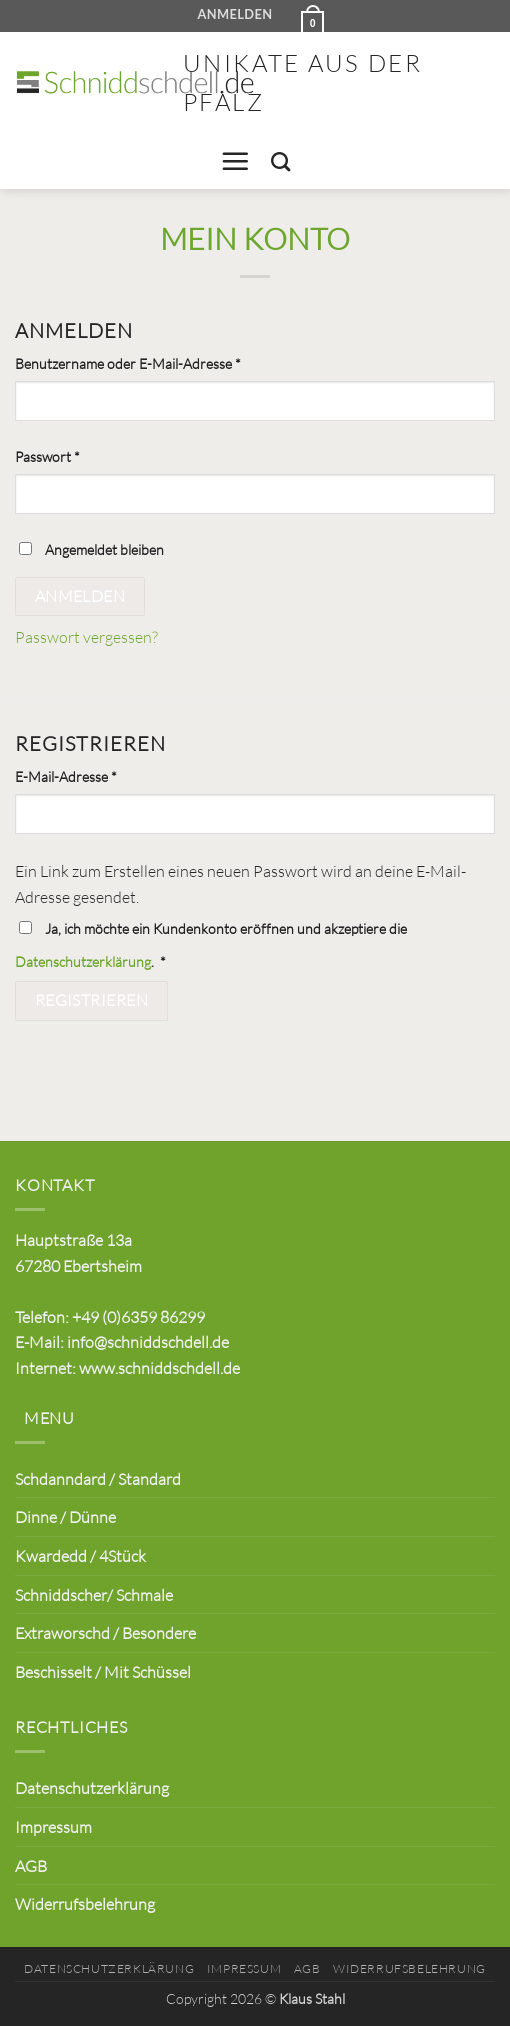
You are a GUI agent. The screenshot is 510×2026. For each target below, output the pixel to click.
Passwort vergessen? (86, 636)
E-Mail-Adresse (102, 775)
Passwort (84, 455)
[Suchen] (280, 161)
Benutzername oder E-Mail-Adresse (164, 362)
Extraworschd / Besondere (105, 1632)
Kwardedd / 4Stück (80, 1555)
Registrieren (92, 1000)
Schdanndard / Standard (98, 1478)
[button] (309, 16)
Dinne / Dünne (65, 1516)
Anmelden (80, 596)
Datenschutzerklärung (83, 961)
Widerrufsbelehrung (85, 1903)
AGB (31, 1865)
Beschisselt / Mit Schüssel (103, 1671)
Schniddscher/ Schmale (94, 1594)
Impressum (53, 1826)
